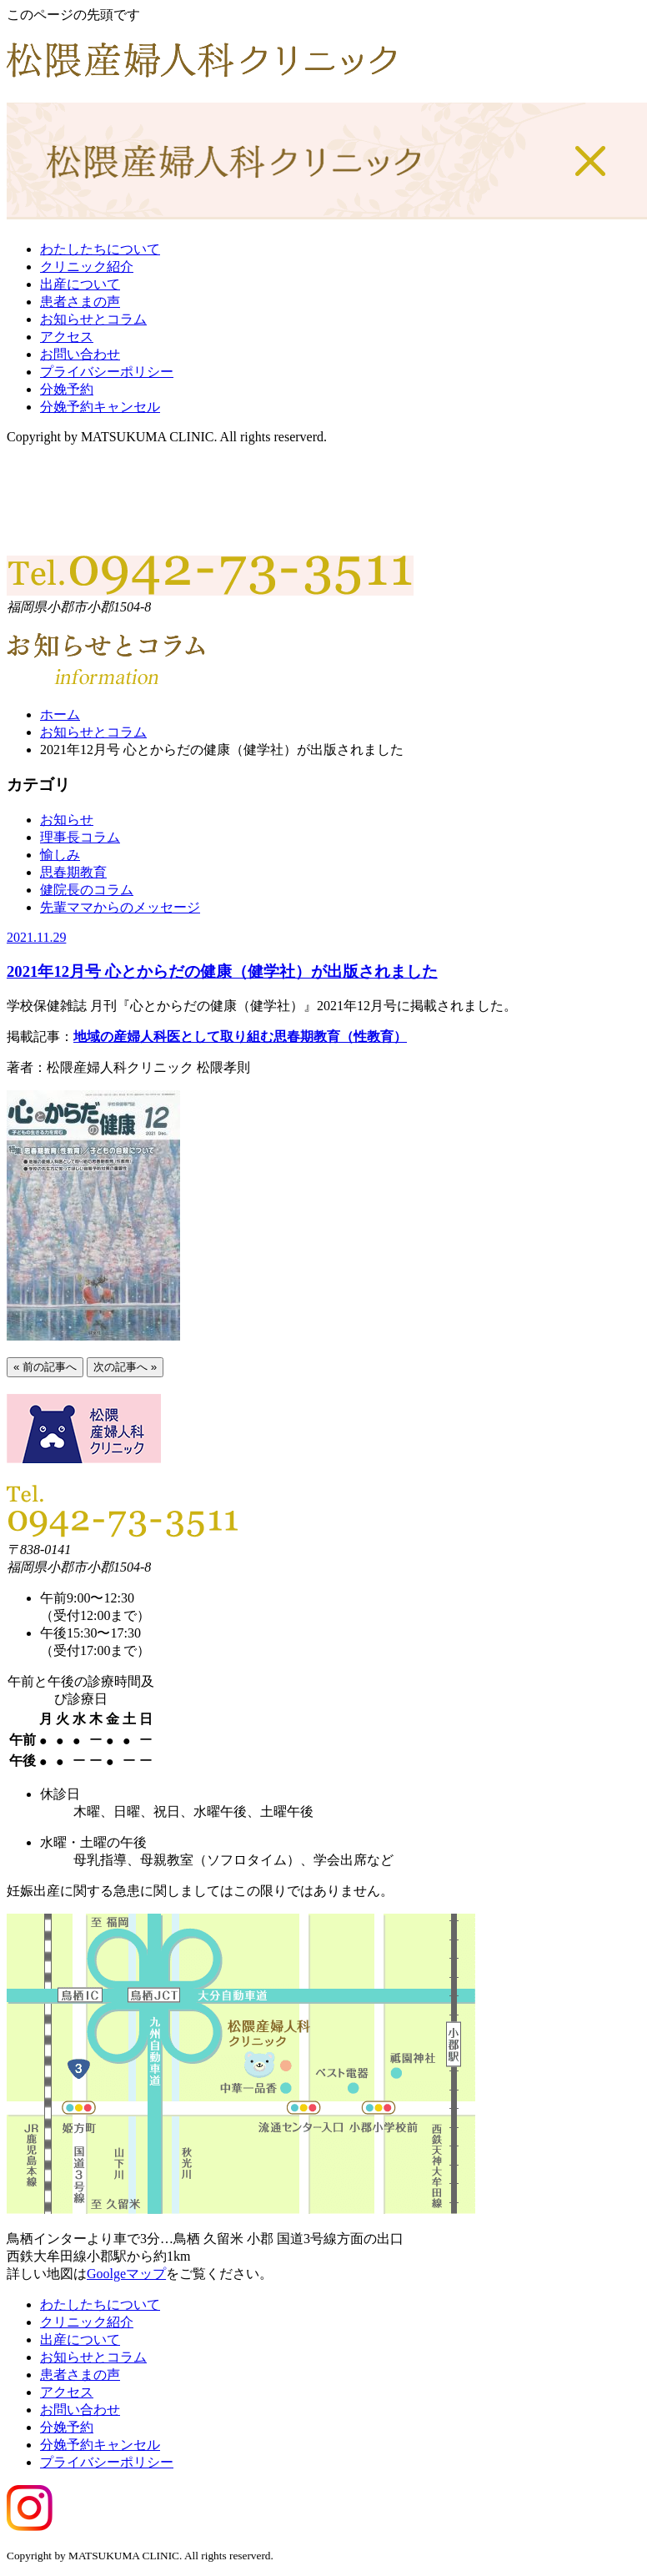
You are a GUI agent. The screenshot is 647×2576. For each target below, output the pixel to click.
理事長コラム (80, 837)
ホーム (60, 714)
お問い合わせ (80, 354)
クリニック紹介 (86, 266)
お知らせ (66, 820)
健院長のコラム (86, 890)
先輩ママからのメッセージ (120, 907)
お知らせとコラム (93, 319)
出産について (80, 284)
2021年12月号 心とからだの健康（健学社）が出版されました (222, 971)
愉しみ (60, 855)
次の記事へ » (125, 1367)
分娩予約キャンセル (100, 407)
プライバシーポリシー (106, 372)
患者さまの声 (80, 301)
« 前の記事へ (45, 1367)
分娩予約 (66, 389)
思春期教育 (73, 872)
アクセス (66, 337)
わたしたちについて (100, 249)
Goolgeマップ (126, 2274)
